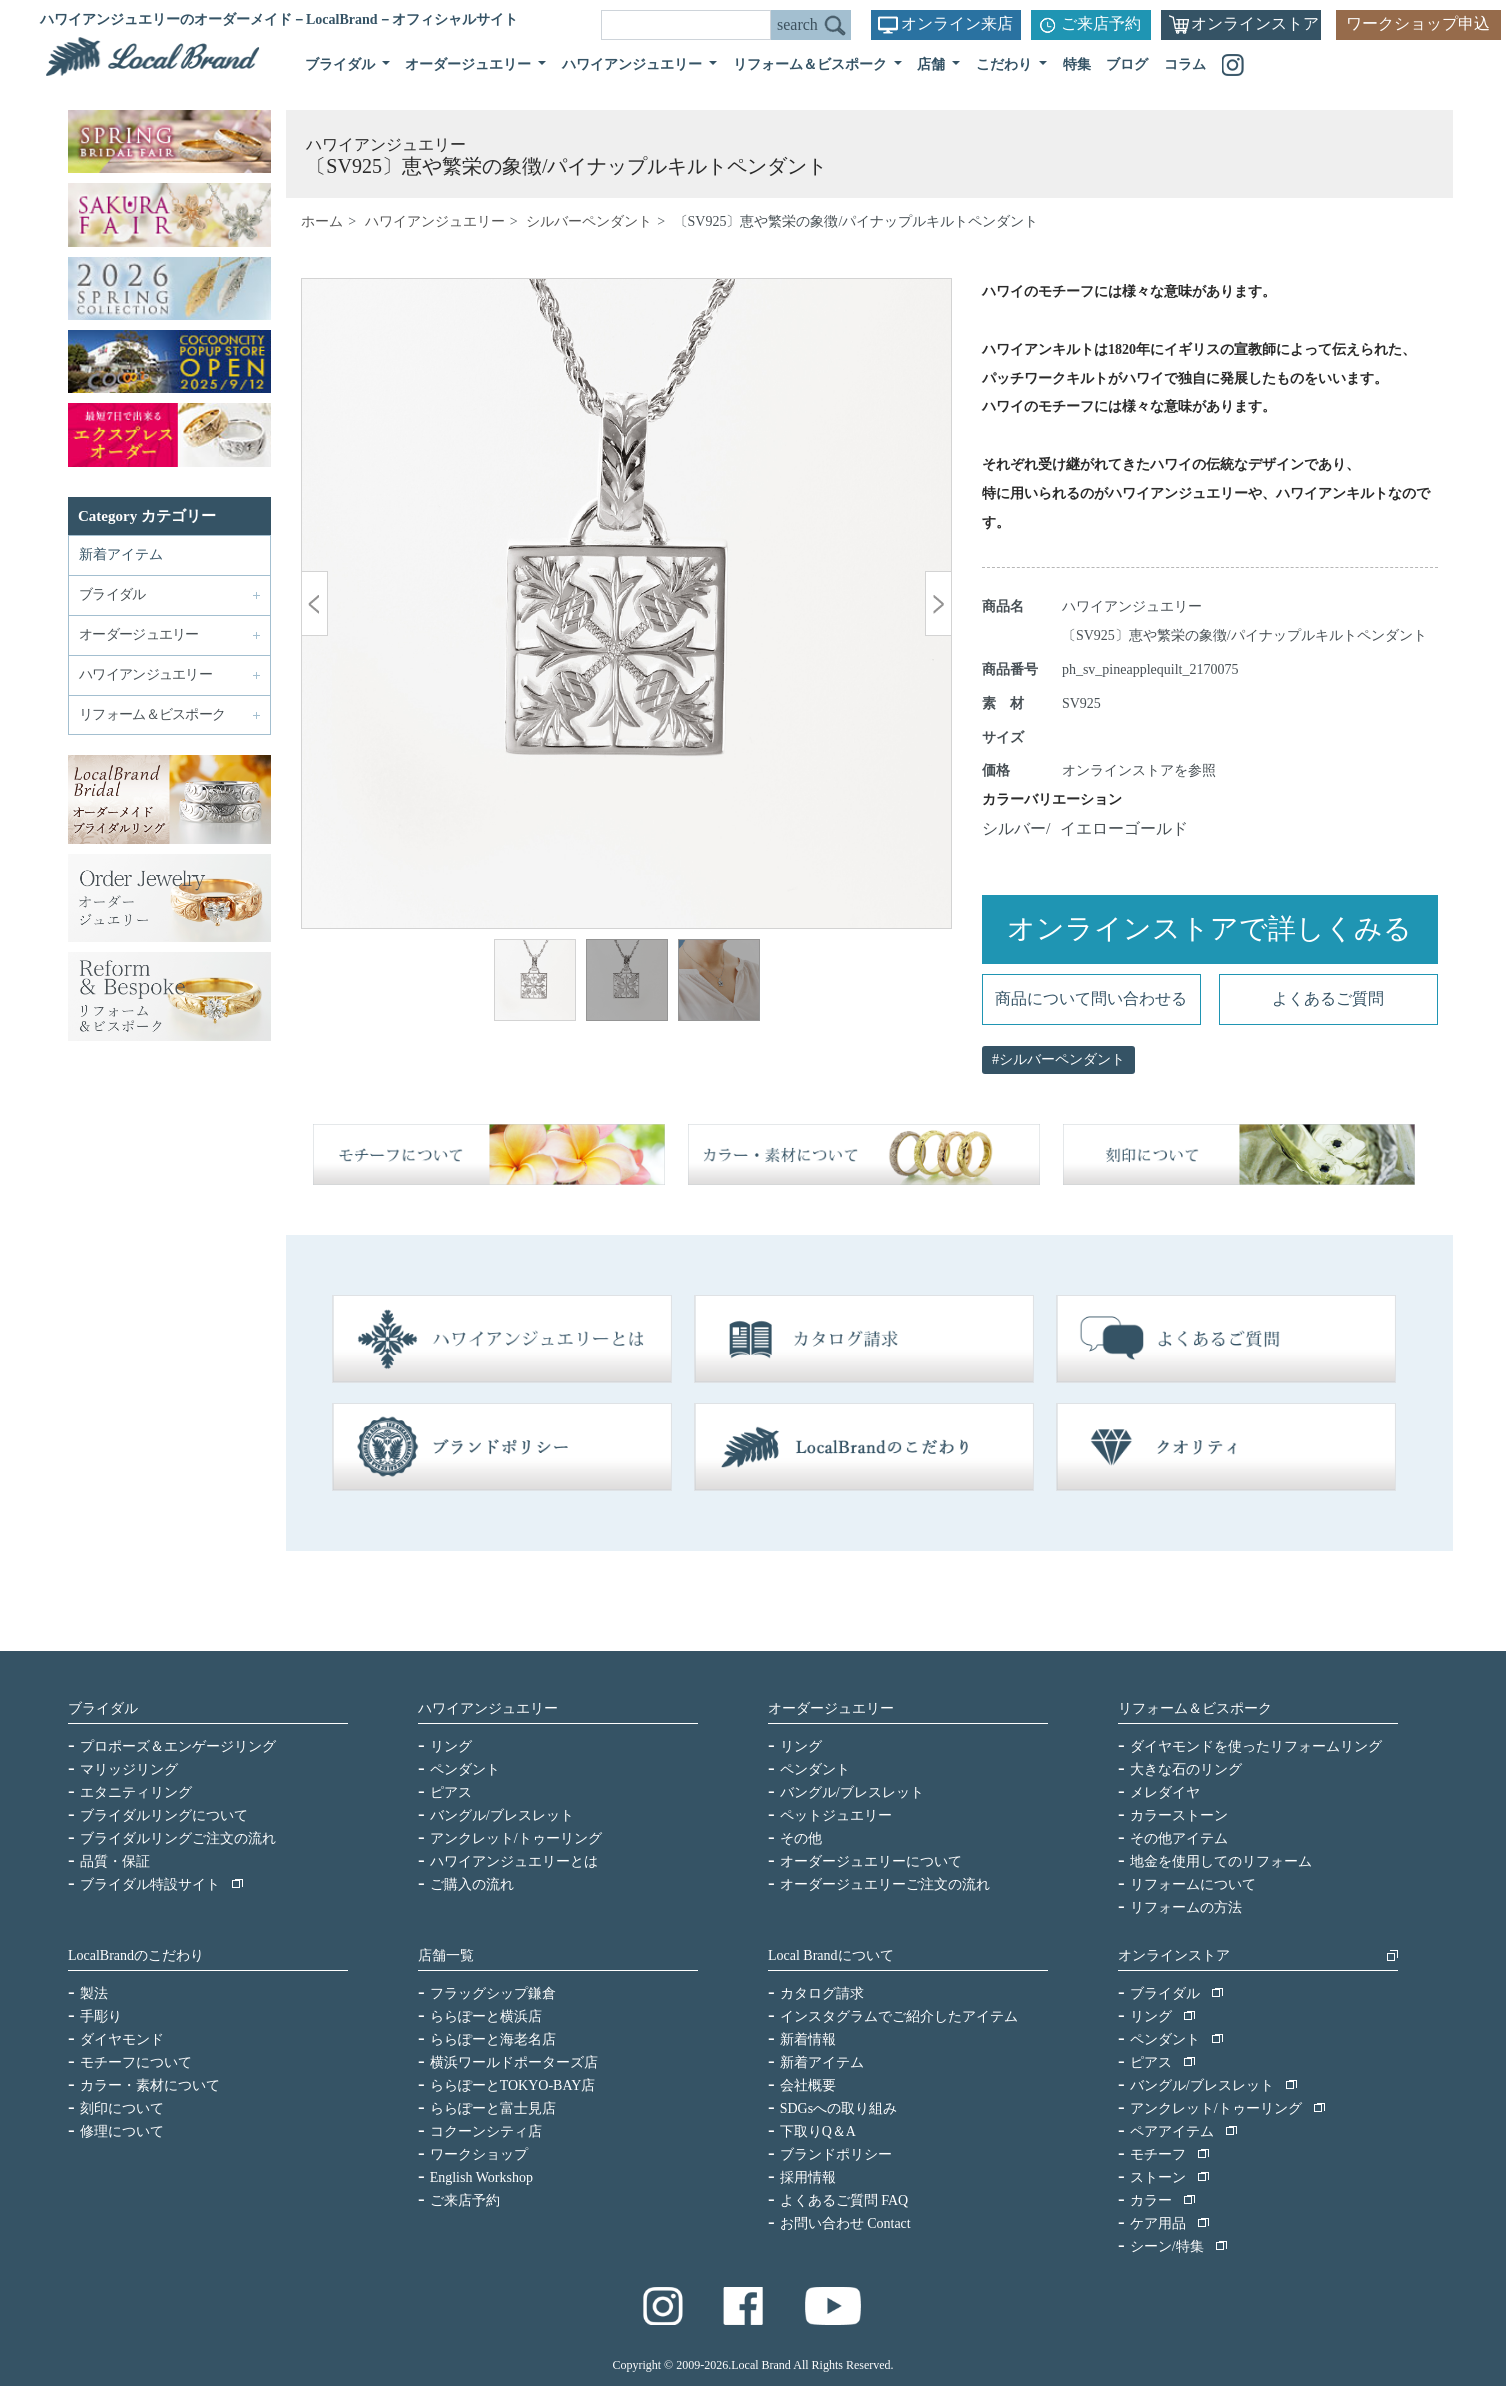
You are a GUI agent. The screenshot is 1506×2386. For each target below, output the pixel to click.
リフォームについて (1193, 1884)
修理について (122, 2131)
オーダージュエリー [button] (470, 64)
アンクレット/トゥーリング (516, 1838)
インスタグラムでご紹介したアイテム (899, 2016)
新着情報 (808, 2039)
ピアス (451, 1792)
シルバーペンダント (589, 221)
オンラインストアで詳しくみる (1209, 928)
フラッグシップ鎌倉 (493, 1993)
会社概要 (808, 2085)
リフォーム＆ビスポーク (1195, 1708)
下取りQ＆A (818, 2131)
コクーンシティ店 (486, 2131)
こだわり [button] (1006, 64)
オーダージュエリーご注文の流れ (885, 1884)
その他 (801, 1838)
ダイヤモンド (122, 2039)
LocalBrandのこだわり (136, 1955)
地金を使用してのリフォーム (1221, 1861)
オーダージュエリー (831, 1708)
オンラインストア (1255, 23)
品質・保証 (115, 1861)
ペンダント (465, 1769)
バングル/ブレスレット (502, 1815)
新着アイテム (121, 554)
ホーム (322, 221)
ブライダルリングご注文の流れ (178, 1838)
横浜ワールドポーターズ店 (514, 2062)
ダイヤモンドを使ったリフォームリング (1256, 1746)
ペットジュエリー (836, 1815)
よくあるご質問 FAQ (844, 2200)
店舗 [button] (933, 64)
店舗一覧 (446, 1955)
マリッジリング (129, 1769)
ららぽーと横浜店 (486, 2016)
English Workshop (481, 2177)
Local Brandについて (831, 1955)
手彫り (101, 2016)
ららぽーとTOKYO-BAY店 (513, 2085)
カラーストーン (1179, 1815)
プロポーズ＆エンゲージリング (178, 1746)
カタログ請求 (822, 1993)
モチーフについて (136, 2062)
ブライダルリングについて (164, 1815)
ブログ (1127, 64)
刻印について (122, 2108)
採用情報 (808, 2177)
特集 (1077, 64)
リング (451, 1746)
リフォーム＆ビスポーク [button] (812, 64)
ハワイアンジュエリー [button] (634, 64)
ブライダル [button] (342, 64)
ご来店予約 (1101, 23)
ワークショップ (479, 2154)
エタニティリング (136, 1792)
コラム (1185, 64)
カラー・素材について (150, 2085)
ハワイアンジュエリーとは (514, 1861)
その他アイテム (1179, 1838)
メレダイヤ (1165, 1792)
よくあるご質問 (1328, 998)
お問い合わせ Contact (845, 2223)
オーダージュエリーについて (871, 1861)
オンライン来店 (957, 23)
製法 (94, 1993)
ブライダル (103, 1708)
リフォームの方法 (1186, 1907)
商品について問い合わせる (1091, 998)
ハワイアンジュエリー (435, 221)
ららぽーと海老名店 (493, 2039)
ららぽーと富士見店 (493, 2108)
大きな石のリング (1186, 1769)
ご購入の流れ (472, 1884)
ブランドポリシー (836, 2154)
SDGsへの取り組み (838, 2108)
